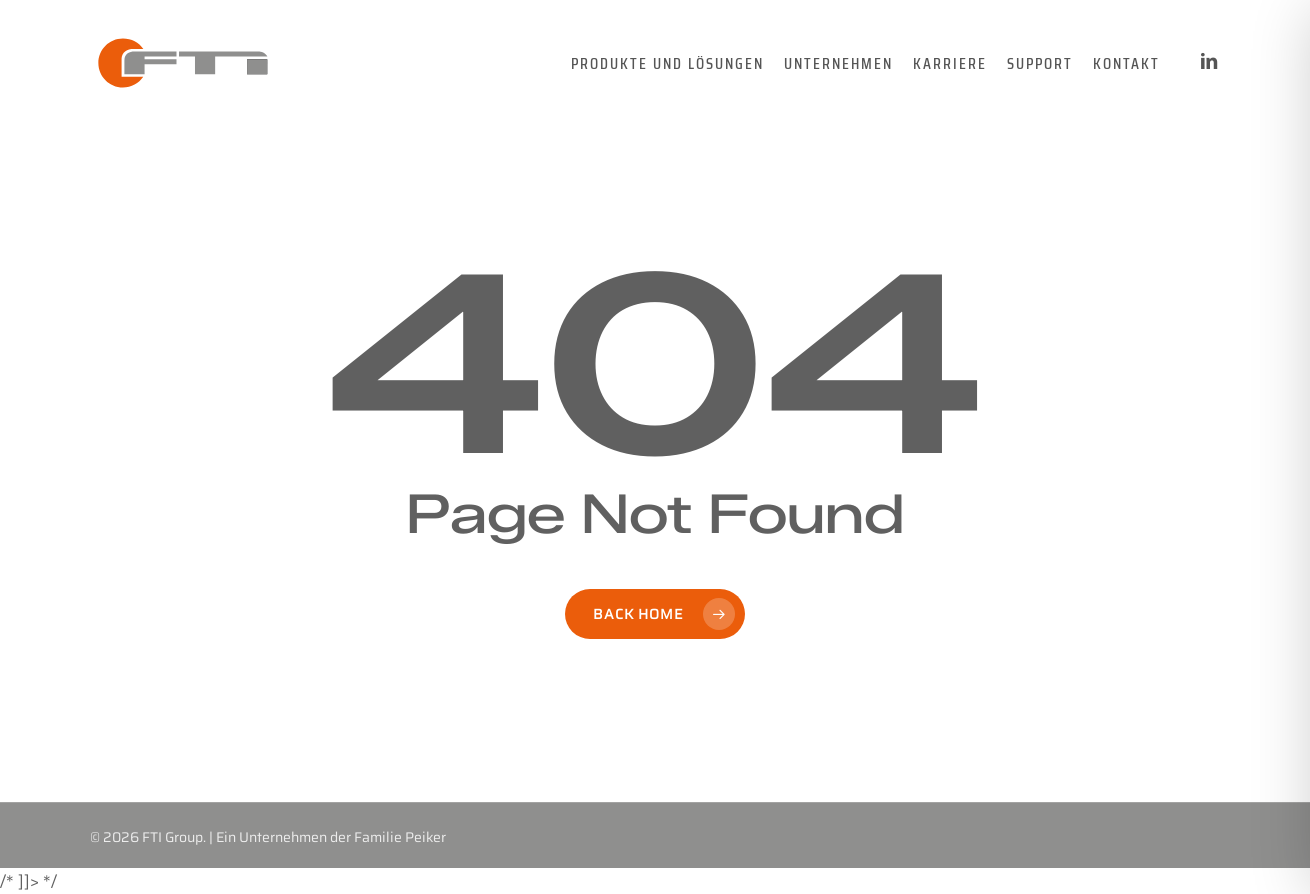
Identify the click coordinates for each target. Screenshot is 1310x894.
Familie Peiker (400, 837)
